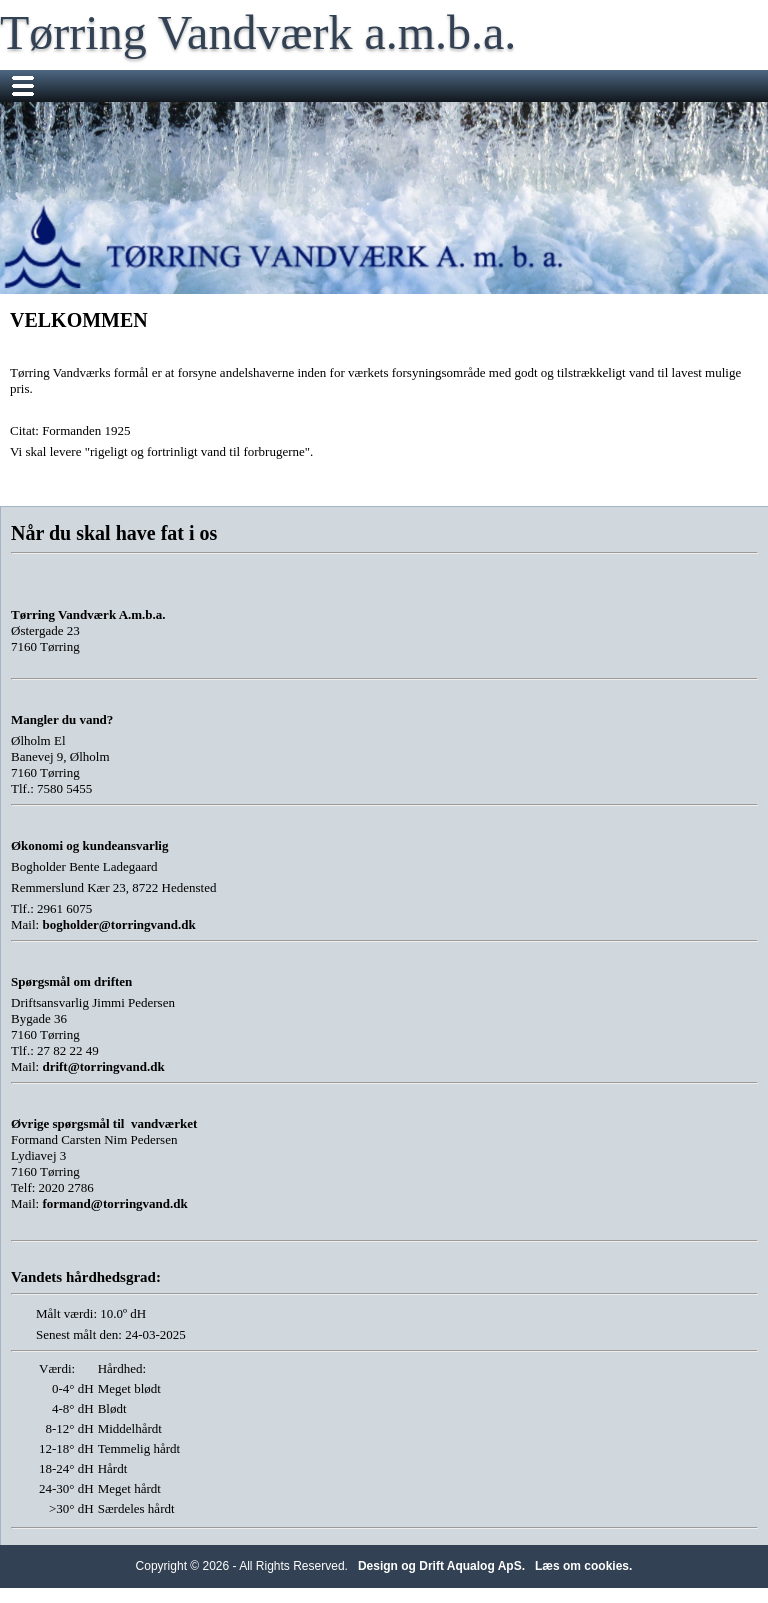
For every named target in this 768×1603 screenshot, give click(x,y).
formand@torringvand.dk (114, 1203)
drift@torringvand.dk (103, 1066)
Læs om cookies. (583, 1566)
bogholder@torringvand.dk (118, 924)
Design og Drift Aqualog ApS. (441, 1566)
